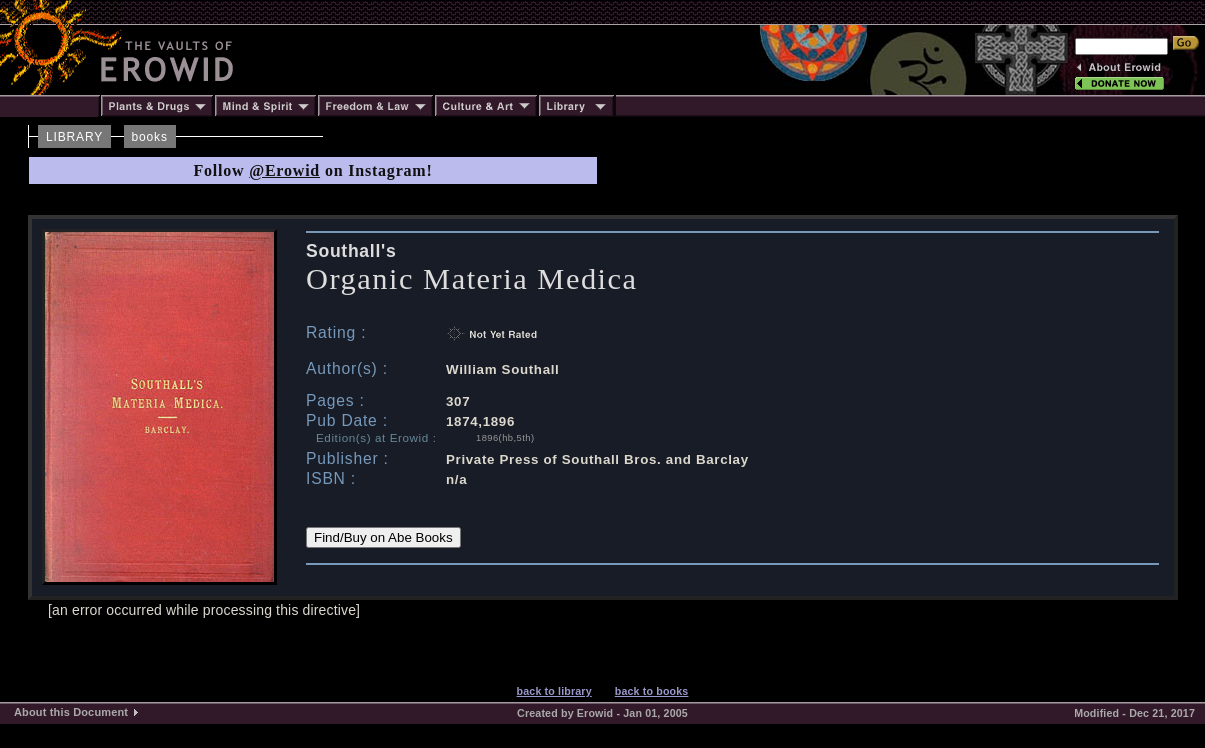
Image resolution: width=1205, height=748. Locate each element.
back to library (554, 691)
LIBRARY (74, 137)
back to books (652, 691)
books (150, 137)
